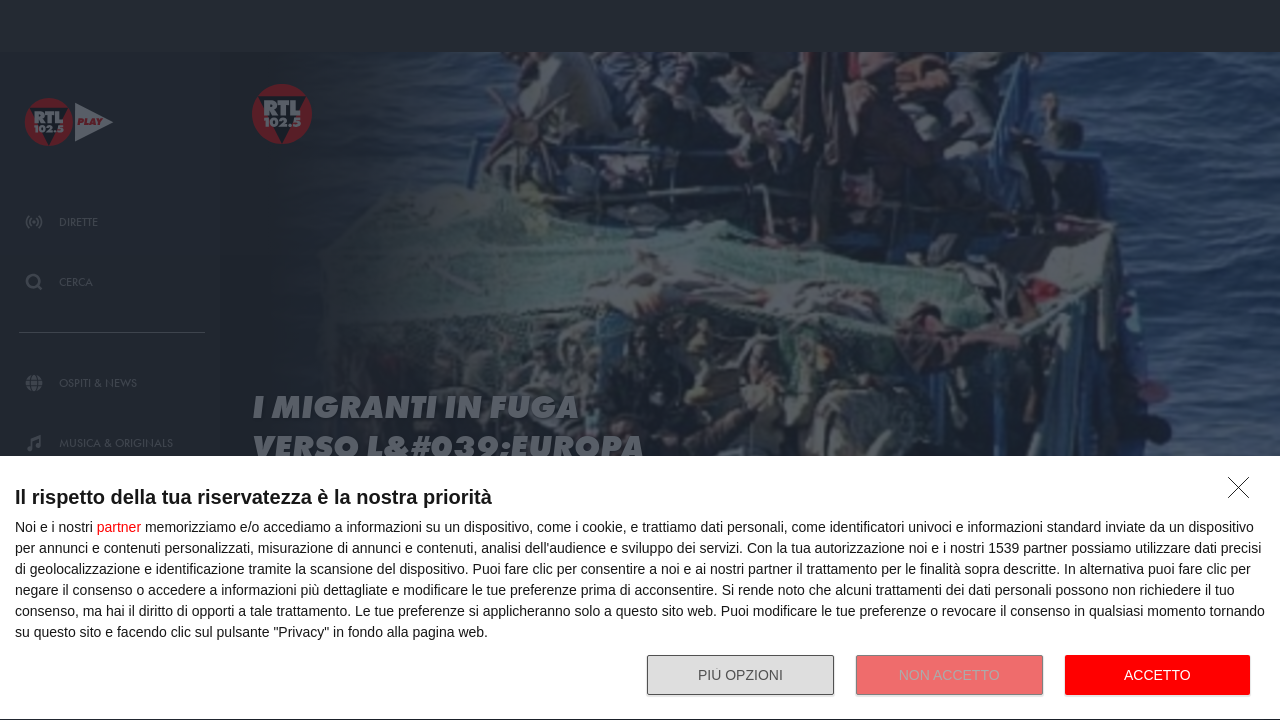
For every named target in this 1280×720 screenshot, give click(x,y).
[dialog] (640, 588)
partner (119, 527)
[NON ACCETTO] (1244, 493)
